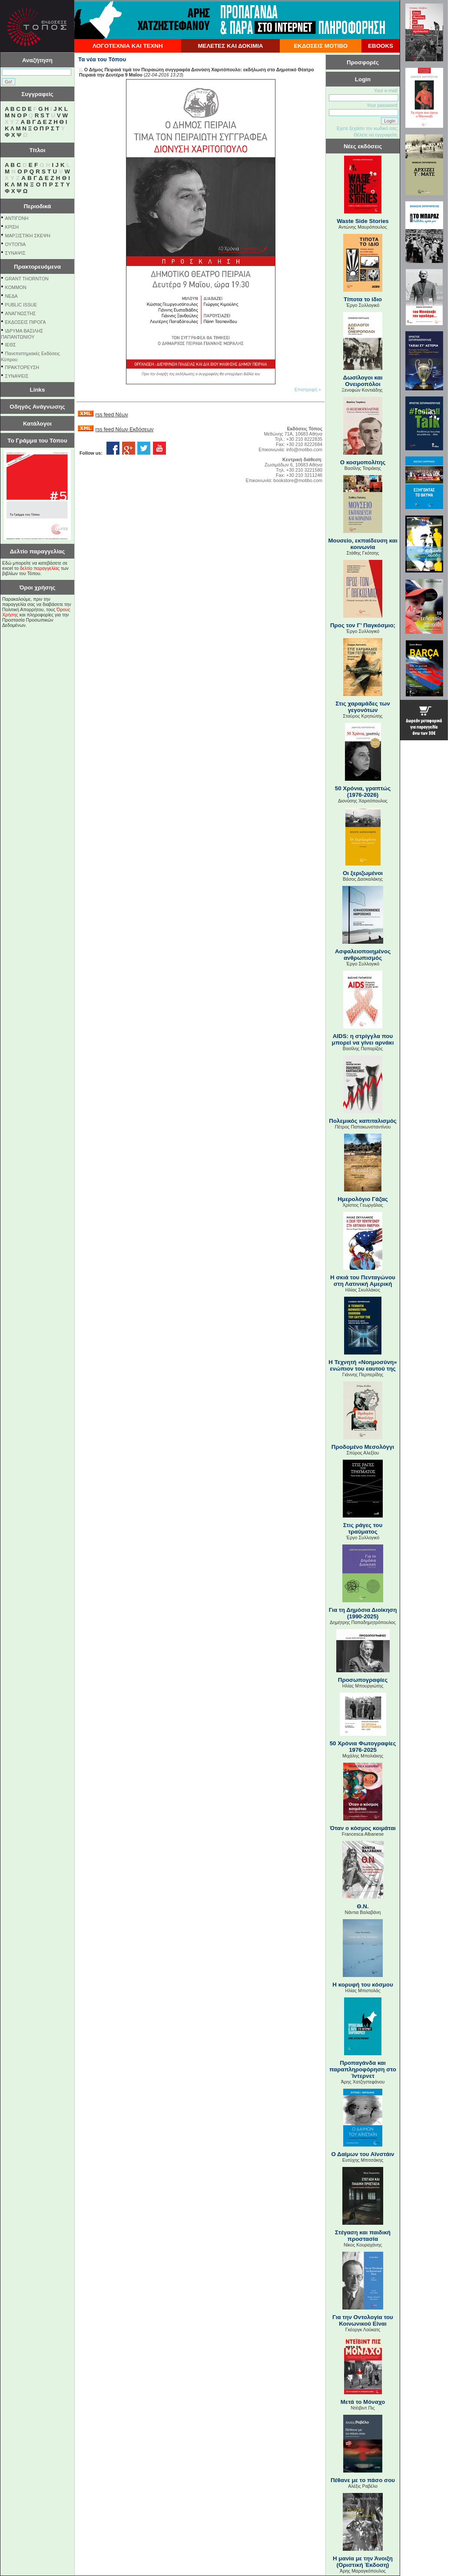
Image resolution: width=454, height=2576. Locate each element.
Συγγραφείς (37, 94)
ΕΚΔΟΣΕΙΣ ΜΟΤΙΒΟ (321, 46)
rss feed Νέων (111, 415)
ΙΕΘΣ (10, 344)
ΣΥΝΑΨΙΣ (15, 253)
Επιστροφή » (308, 389)
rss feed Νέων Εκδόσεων (124, 429)
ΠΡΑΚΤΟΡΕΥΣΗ (22, 367)
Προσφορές (363, 62)
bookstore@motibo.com (297, 480)
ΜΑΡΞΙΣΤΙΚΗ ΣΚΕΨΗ (27, 235)
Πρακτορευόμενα (37, 266)
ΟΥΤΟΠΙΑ (15, 244)
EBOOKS (380, 46)
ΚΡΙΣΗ (12, 227)
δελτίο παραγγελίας (40, 568)
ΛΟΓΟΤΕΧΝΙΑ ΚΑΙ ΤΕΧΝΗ (128, 46)
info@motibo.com (304, 449)
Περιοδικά (37, 206)
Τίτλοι (38, 150)
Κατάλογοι (37, 423)
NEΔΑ (11, 296)
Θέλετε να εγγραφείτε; (376, 134)
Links (37, 389)
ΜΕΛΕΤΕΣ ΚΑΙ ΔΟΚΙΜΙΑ (230, 46)
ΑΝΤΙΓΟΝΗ (17, 218)
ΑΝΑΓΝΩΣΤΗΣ (20, 313)
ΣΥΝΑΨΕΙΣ (17, 376)
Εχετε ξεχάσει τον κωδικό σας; (367, 128)
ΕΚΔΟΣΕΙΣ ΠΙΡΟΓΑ (25, 322)
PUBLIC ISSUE (21, 304)
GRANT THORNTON (27, 278)
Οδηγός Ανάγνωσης (37, 406)
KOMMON (16, 287)
